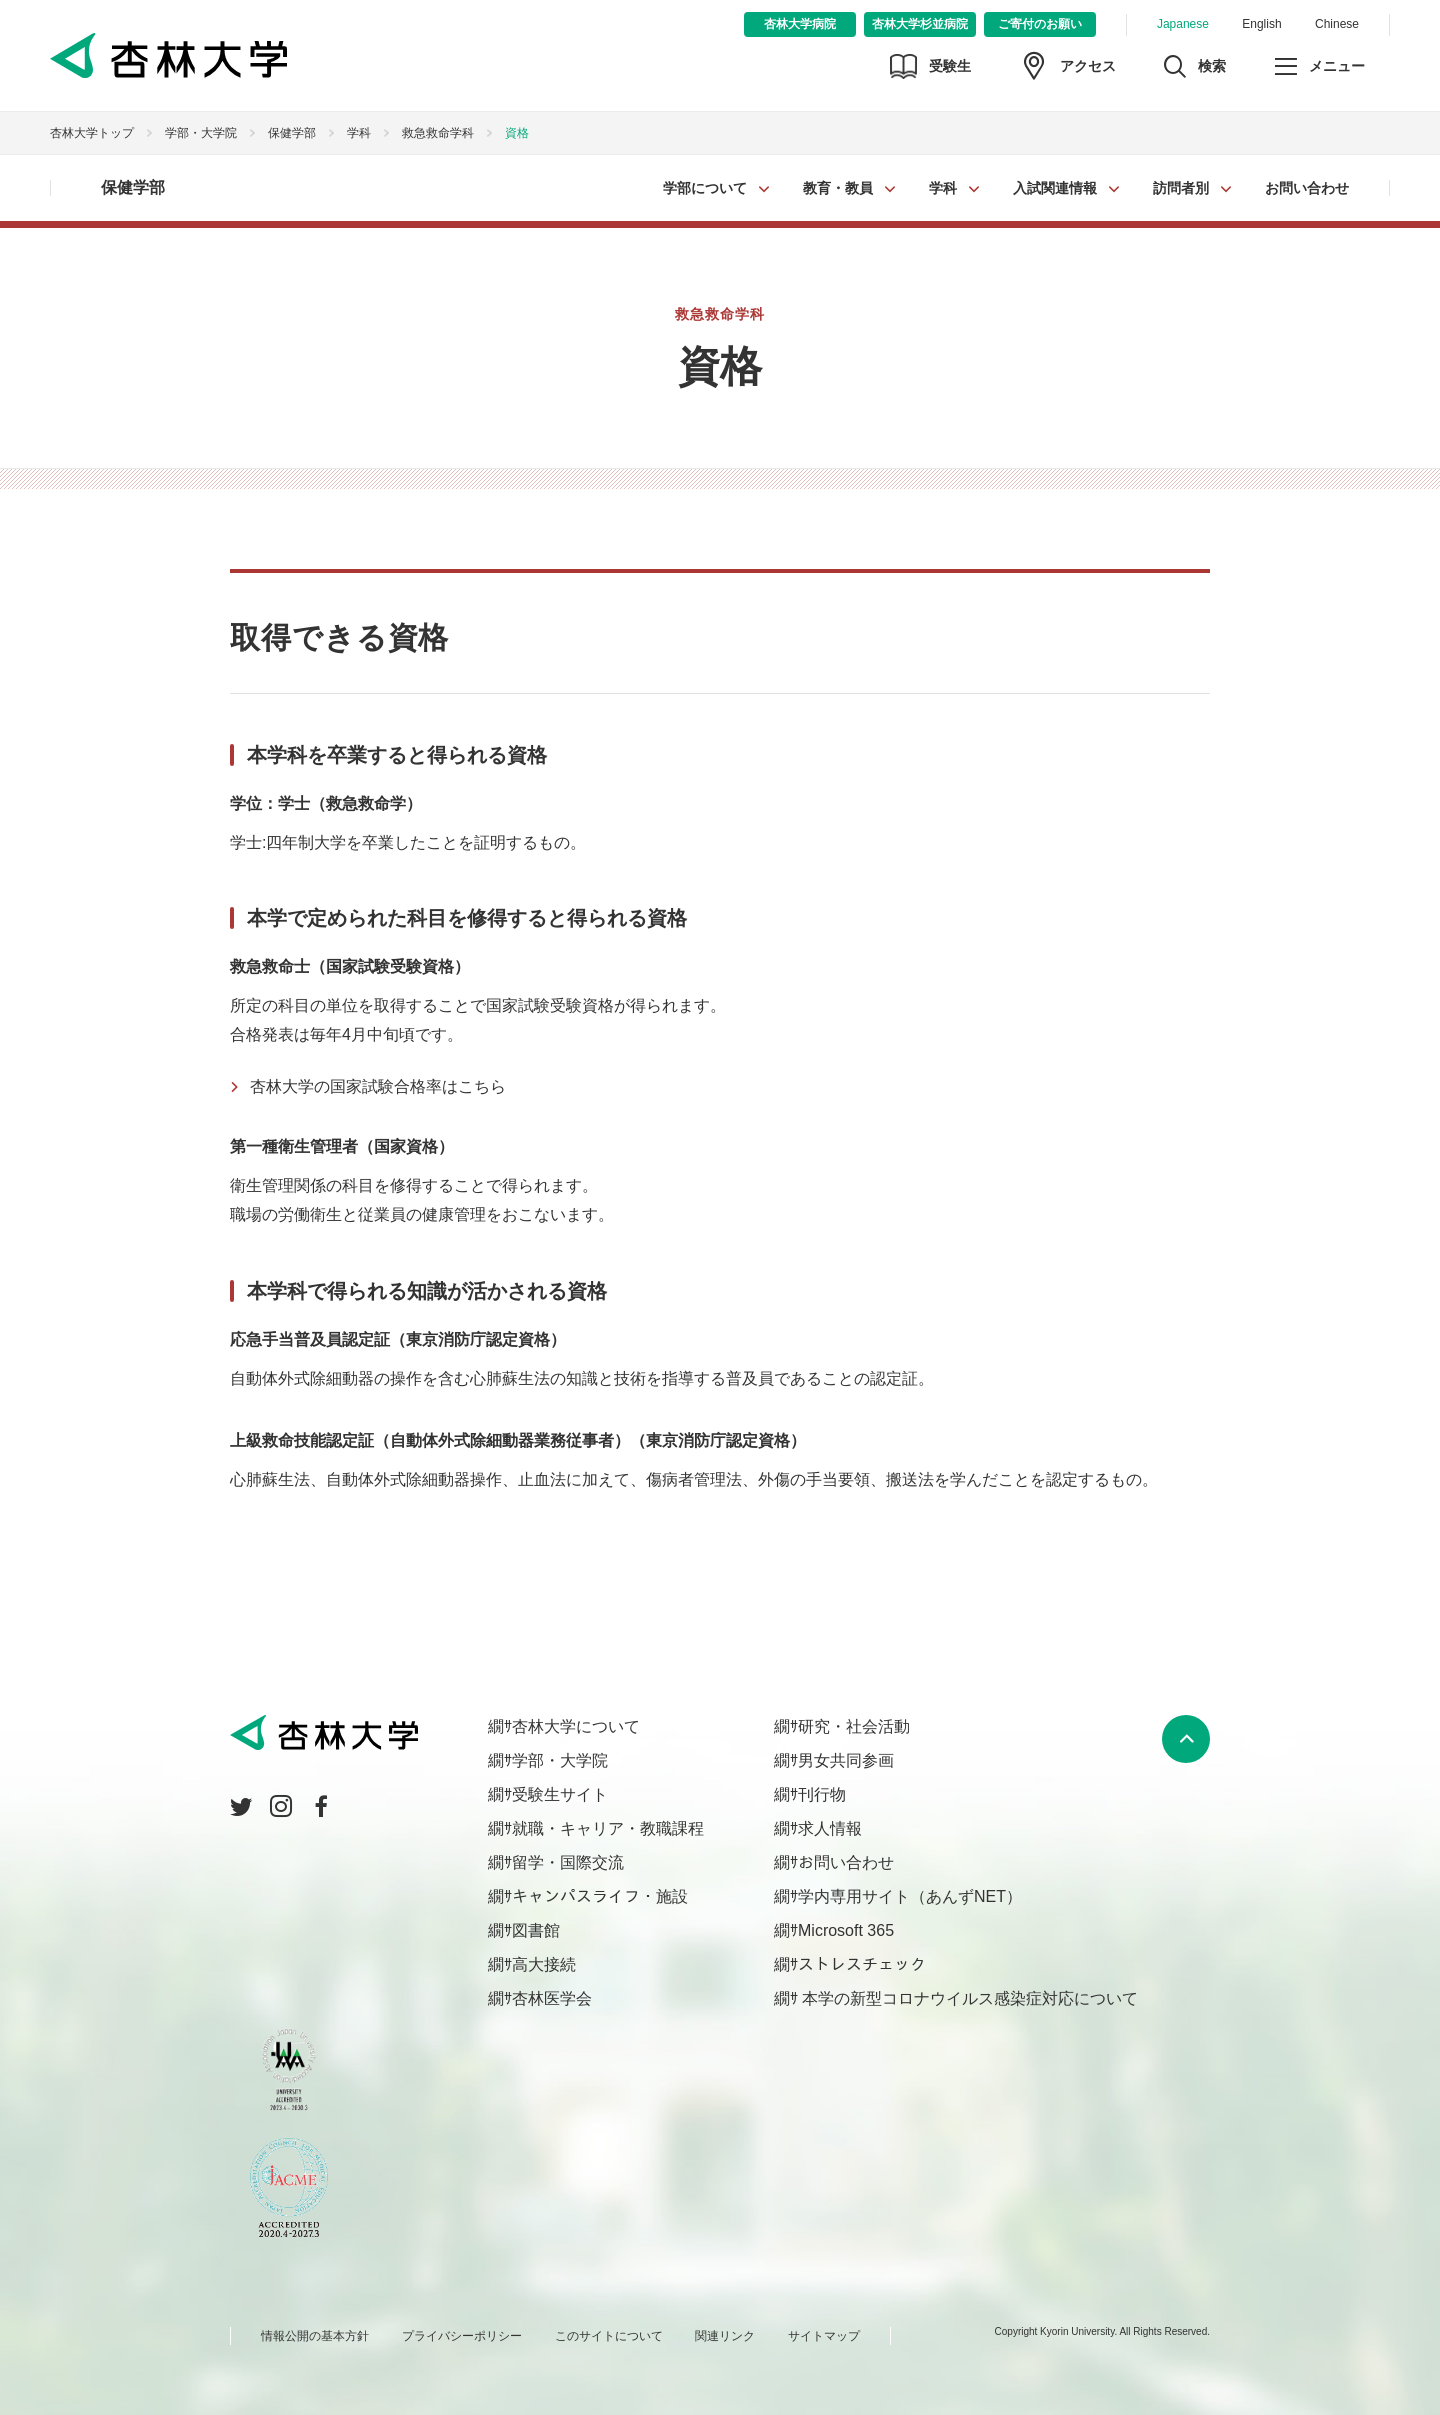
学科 (943, 188)
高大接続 (544, 1964)
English (1261, 24)
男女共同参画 (846, 1760)
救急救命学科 (438, 133)
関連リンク (725, 2336)
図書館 (536, 1930)
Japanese (1183, 24)
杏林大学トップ (92, 133)
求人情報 (830, 1828)
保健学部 (292, 133)
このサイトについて (609, 2336)
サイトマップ (824, 2336)
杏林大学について (576, 1726)
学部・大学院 (201, 133)
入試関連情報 (1055, 188)
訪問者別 (1181, 188)
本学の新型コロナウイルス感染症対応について (968, 1998)
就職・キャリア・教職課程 (608, 1828)
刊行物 (822, 1794)
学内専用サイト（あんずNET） (910, 1896)
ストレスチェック (862, 1964)
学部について (705, 188)
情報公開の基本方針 (315, 2336)
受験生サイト (560, 1794)
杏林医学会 (552, 1998)
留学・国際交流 (568, 1862)
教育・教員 (838, 188)
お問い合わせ (1307, 188)
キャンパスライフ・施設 (600, 1896)
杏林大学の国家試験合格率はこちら (378, 1086)
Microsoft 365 (846, 1930)
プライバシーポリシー (462, 2336)
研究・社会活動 (854, 1726)
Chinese (1337, 24)
